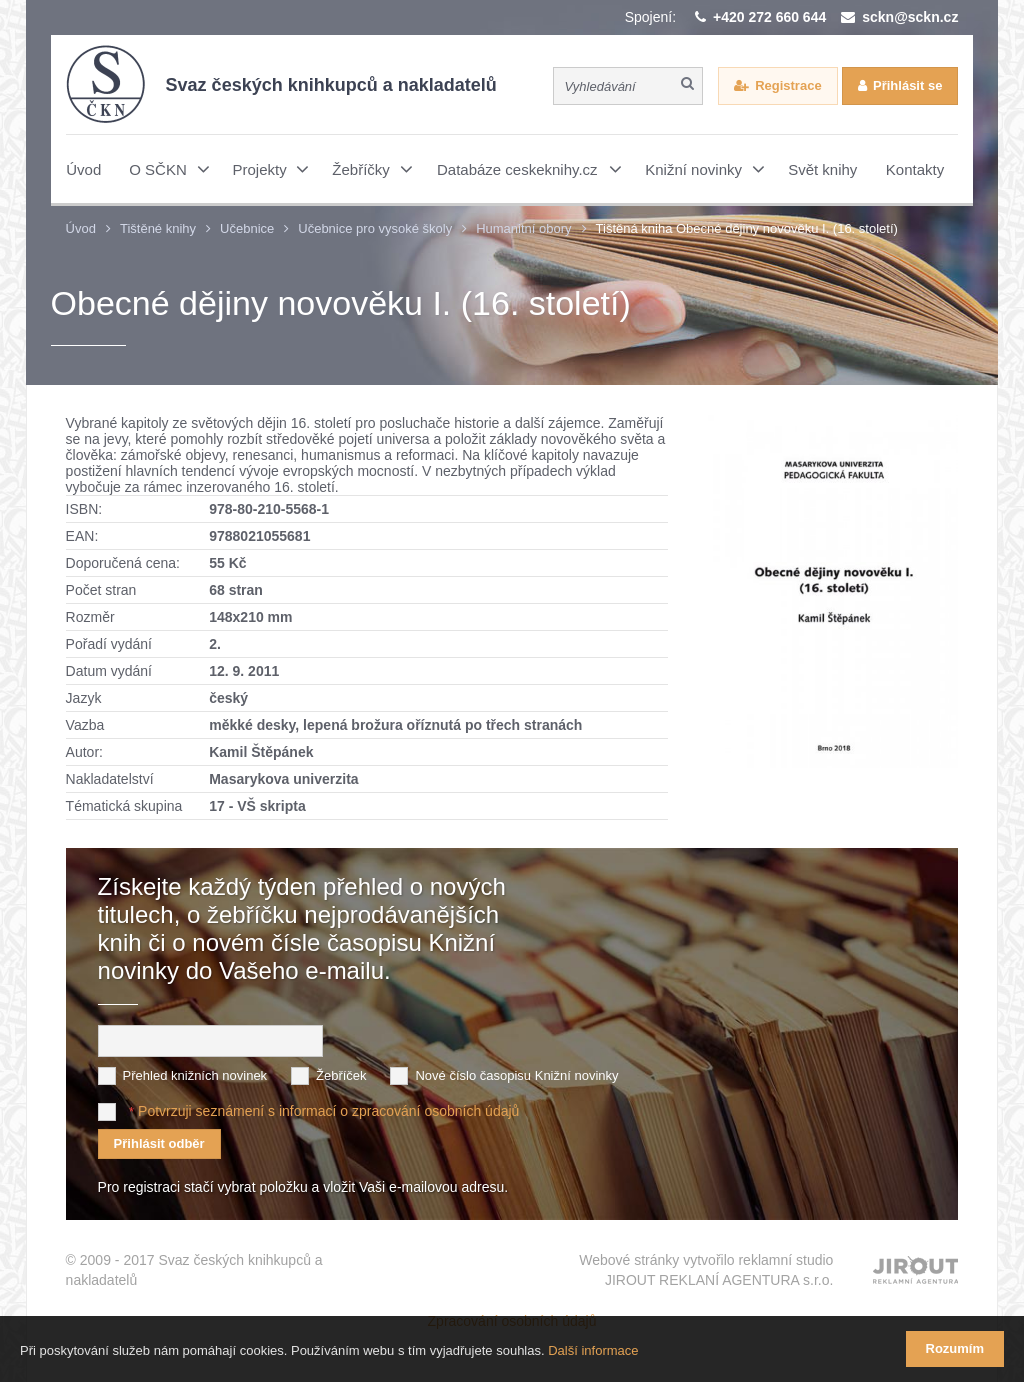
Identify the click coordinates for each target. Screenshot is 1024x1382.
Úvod (81, 228)
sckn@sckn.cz (910, 17)
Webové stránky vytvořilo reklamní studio (706, 1271)
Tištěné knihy (158, 228)
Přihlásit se (907, 85)
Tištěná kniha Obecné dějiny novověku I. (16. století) (747, 228)
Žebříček (341, 1075)
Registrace (788, 85)
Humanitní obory (523, 228)
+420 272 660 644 (769, 17)
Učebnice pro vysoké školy (375, 228)
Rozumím (955, 1348)
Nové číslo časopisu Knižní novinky (516, 1075)
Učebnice (247, 228)
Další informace (593, 1350)
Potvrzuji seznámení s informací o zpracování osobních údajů (328, 1111)
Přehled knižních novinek (195, 1075)
